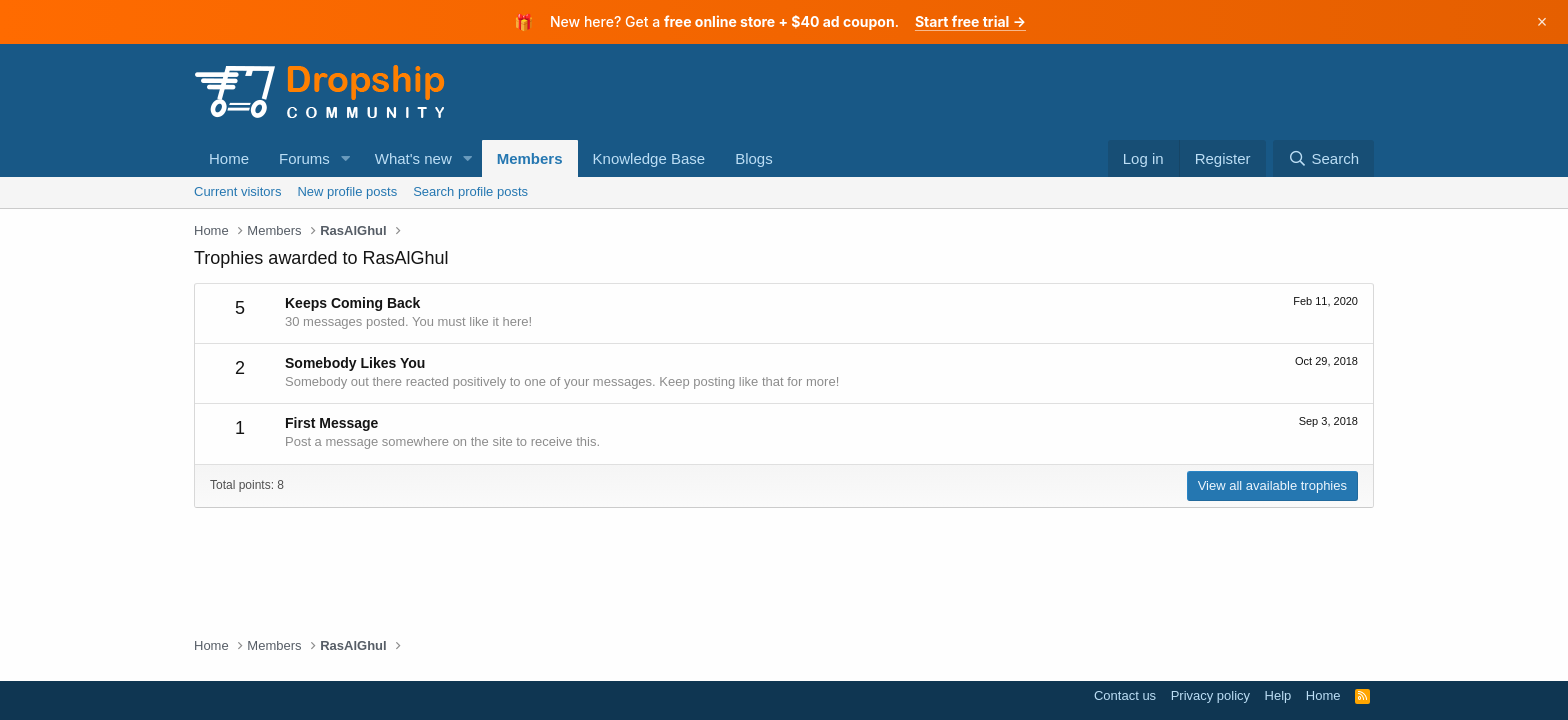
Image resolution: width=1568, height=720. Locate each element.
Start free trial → (970, 21)
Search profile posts (470, 191)
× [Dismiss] (1542, 22)
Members (530, 158)
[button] (346, 158)
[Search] (1323, 158)
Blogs (754, 158)
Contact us (1125, 695)
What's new (413, 158)
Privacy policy (1210, 695)
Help (1278, 695)
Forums (304, 158)
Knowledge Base (649, 158)
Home (229, 158)
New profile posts (347, 191)
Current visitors (237, 191)
